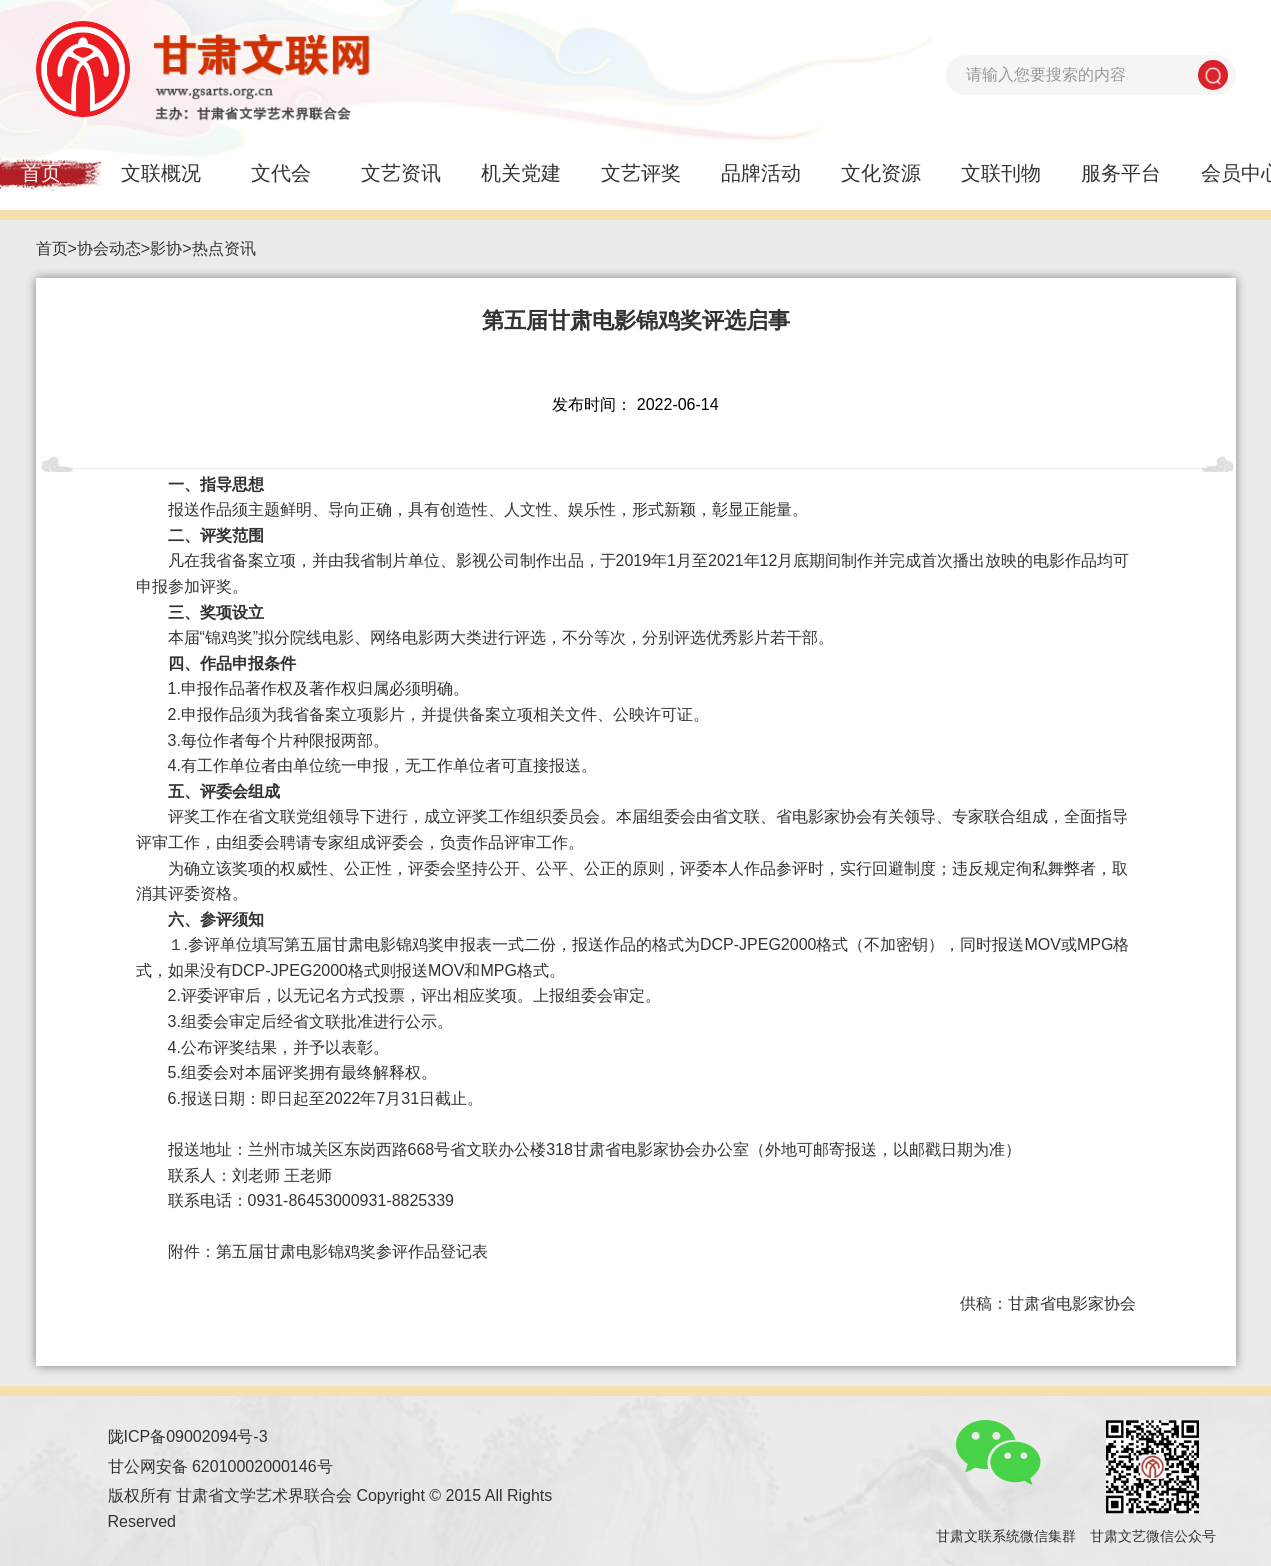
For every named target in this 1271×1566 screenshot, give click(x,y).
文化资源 (881, 173)
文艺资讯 (401, 173)
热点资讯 (224, 248)
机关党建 (521, 173)
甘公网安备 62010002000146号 (220, 1466)
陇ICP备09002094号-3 (188, 1436)
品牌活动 (761, 173)
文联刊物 (1001, 173)
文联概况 (161, 173)
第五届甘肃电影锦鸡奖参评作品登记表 (352, 1251)
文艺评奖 (641, 173)
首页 (52, 248)
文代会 (281, 173)
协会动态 (109, 248)
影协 (166, 248)
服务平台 (1121, 173)
